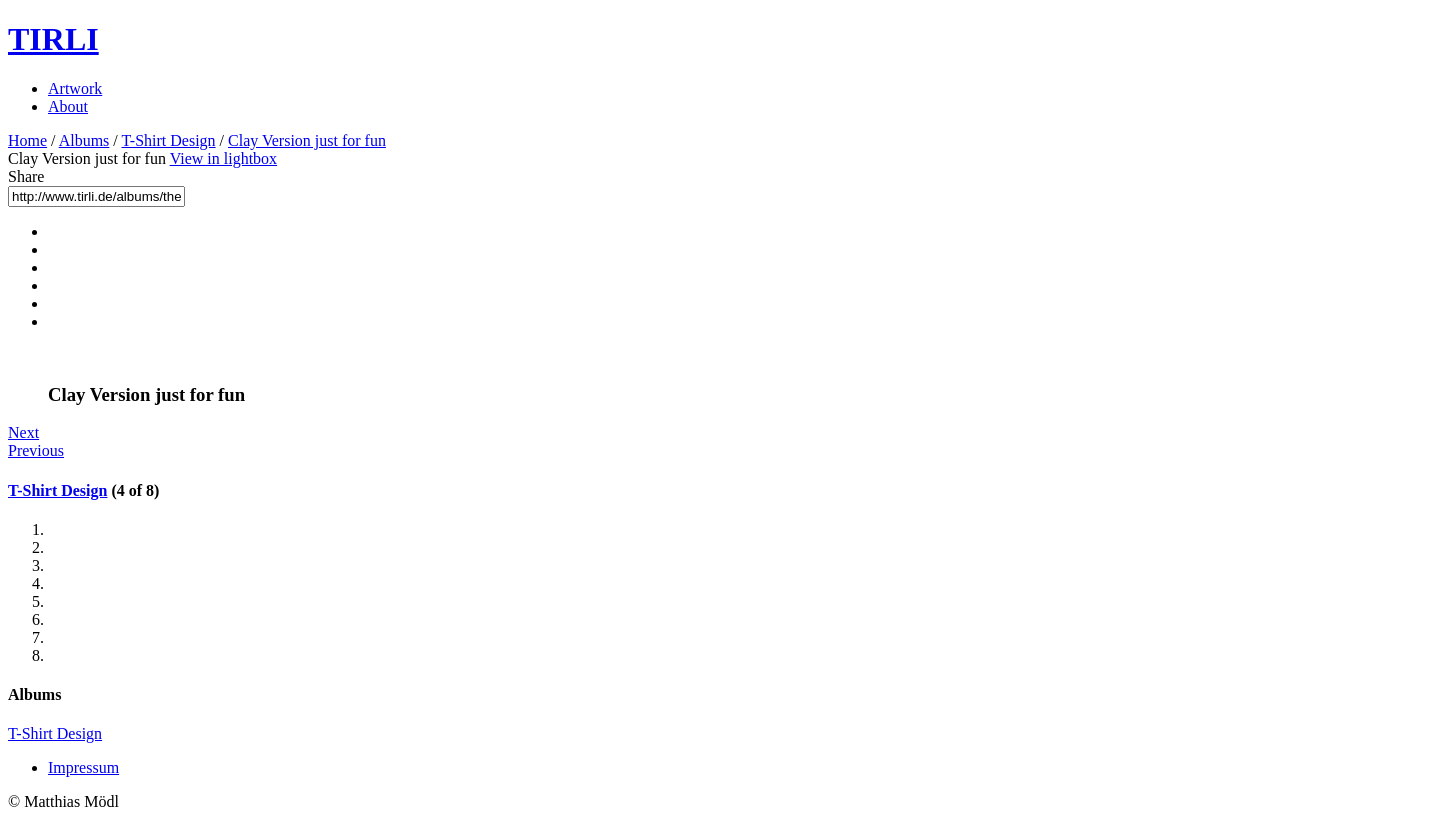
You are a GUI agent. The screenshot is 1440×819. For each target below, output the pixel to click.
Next (23, 432)
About (68, 106)
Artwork (75, 88)
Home (27, 140)
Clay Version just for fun (307, 140)
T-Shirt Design (169, 140)
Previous (36, 450)
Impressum (83, 767)
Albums (84, 140)
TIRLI (53, 39)
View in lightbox (223, 158)
